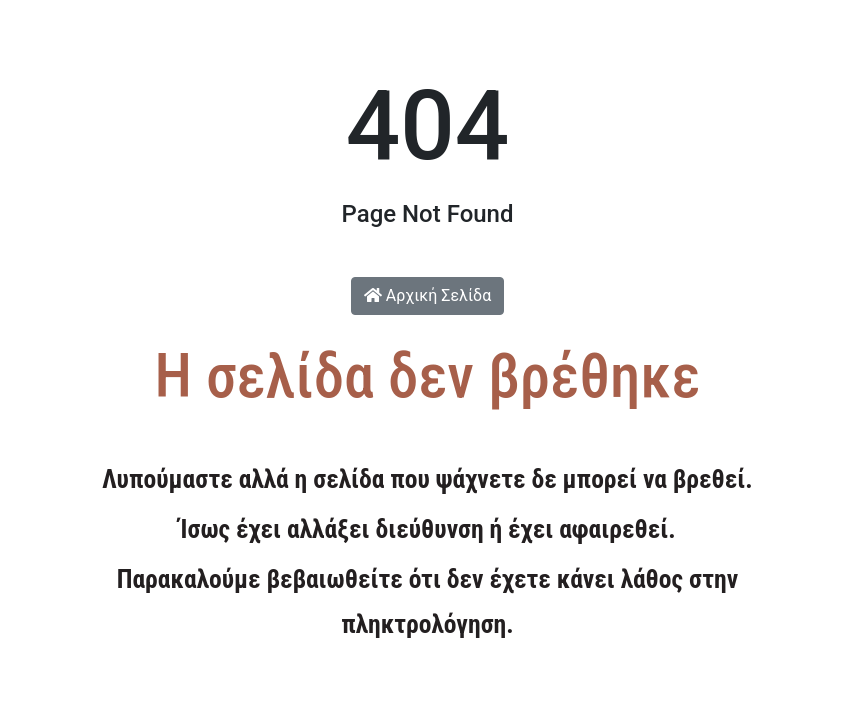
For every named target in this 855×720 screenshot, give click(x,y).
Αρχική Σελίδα (427, 295)
